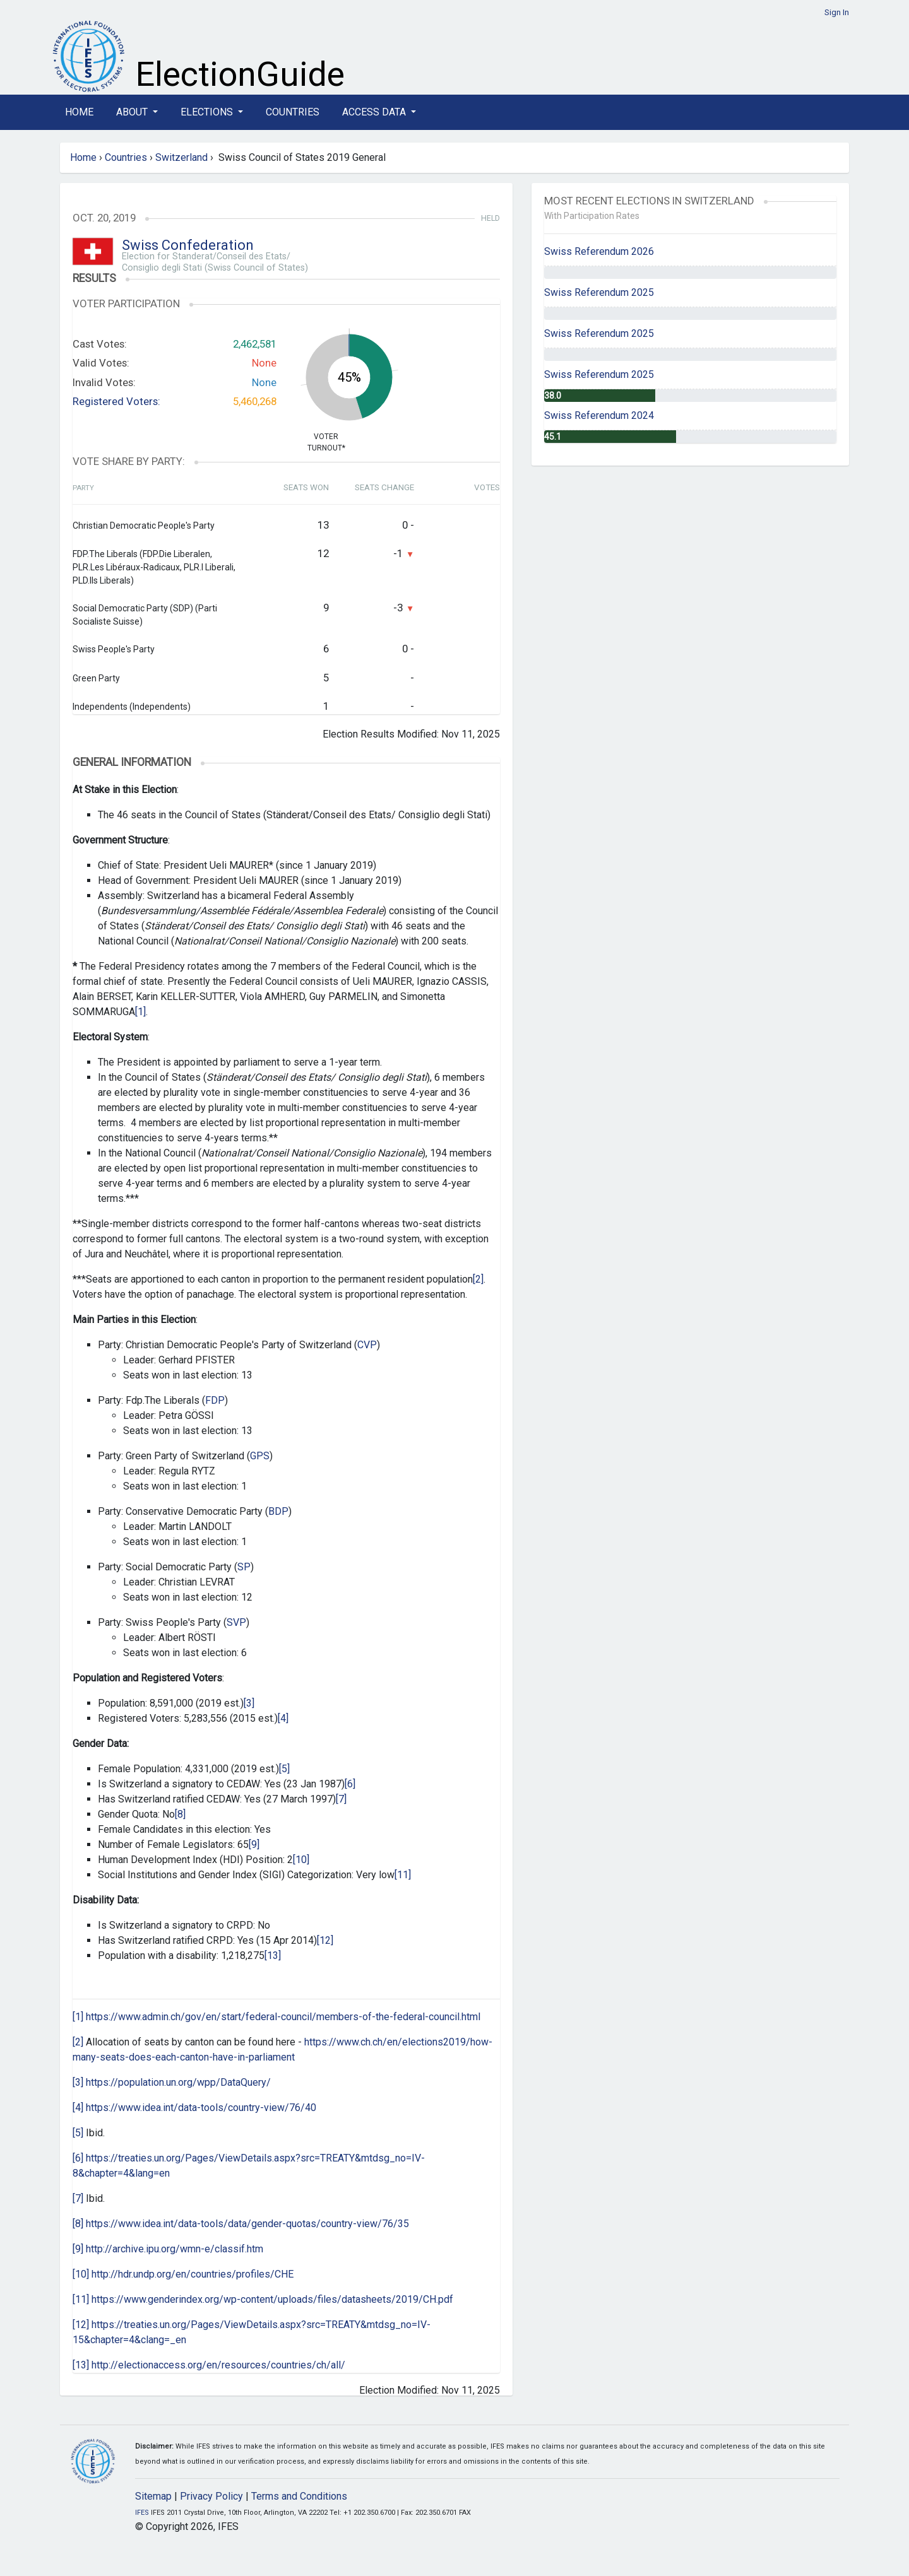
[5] (284, 1769)
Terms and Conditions (299, 2496)
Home (79, 112)
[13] (272, 1955)
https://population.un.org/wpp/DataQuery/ (178, 2082)
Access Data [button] (375, 112)
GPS (260, 1456)
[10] (301, 1860)
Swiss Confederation (188, 245)
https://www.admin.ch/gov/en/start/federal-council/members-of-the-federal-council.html (283, 2017)
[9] (254, 1844)
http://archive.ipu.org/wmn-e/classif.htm (174, 2249)
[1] (140, 1012)
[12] (325, 1940)
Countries (292, 112)
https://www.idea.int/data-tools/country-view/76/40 (201, 2108)
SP (244, 1567)
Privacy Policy (211, 2496)
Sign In (836, 12)
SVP (236, 1622)
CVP (367, 1345)
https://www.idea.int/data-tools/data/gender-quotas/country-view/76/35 (247, 2224)
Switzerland (181, 157)
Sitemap (153, 2496)
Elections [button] (208, 112)
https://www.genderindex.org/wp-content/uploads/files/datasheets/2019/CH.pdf (272, 2299)
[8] (180, 1814)
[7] (341, 1799)
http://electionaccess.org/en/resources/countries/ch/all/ (218, 2365)
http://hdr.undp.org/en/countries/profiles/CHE (193, 2274)
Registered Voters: (116, 401)
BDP (278, 1511)
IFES (142, 2512)
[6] (350, 1784)
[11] (403, 1875)
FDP (215, 1400)
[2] (478, 1279)
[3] (249, 1703)
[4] (283, 1718)
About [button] (133, 112)
